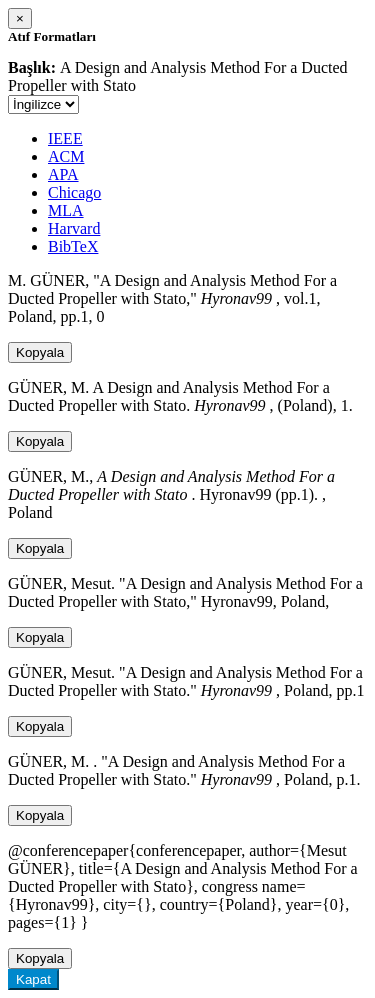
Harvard (74, 228)
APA (63, 174)
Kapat (33, 979)
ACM (66, 156)
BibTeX (73, 246)
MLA (66, 210)
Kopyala (40, 352)
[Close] (20, 18)
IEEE (65, 138)
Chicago (74, 192)
